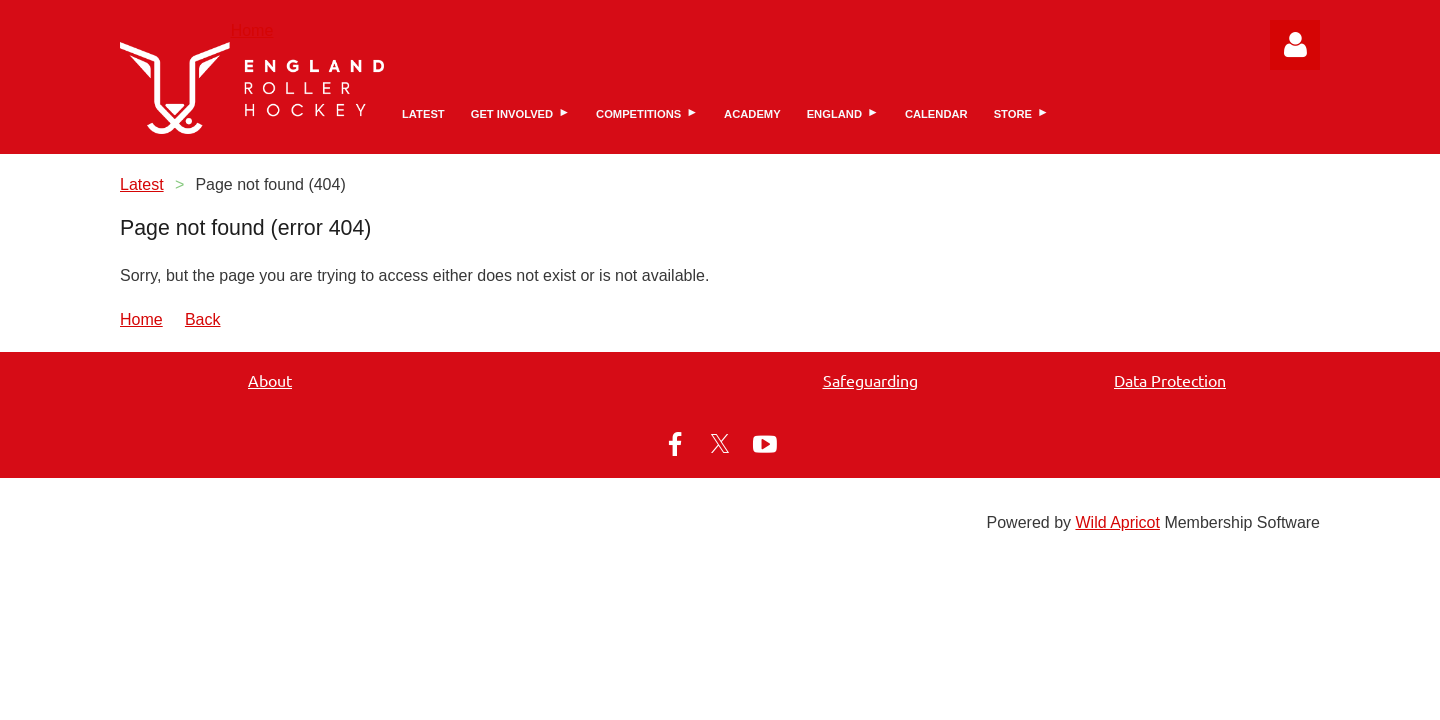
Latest (142, 184)
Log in (1295, 45)
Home (252, 30)
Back (203, 319)
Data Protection (1170, 380)
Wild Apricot (1117, 522)
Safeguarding (870, 380)
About (270, 380)
